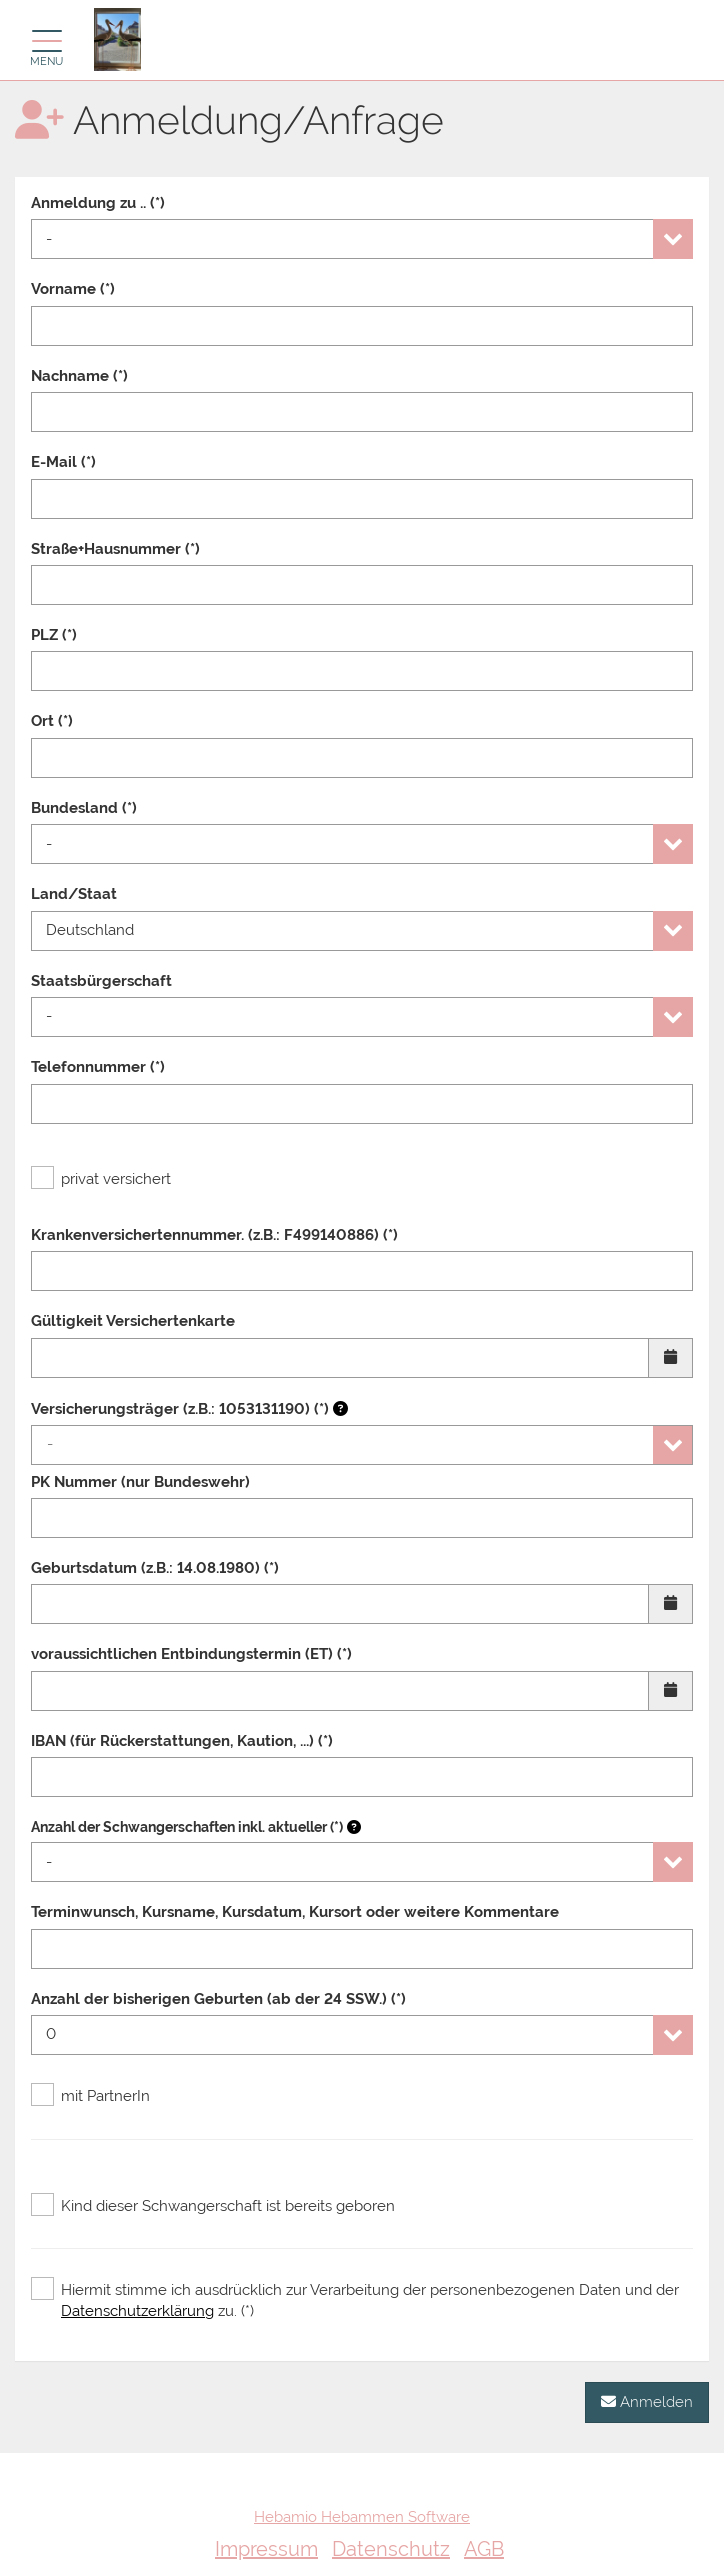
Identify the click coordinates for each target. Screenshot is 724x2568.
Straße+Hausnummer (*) (115, 549)
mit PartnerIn (90, 2096)
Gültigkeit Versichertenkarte (133, 1321)
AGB (484, 2549)
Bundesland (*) (84, 808)
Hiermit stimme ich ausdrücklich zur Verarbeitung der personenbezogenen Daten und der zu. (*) (355, 2300)
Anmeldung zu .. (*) (98, 203)
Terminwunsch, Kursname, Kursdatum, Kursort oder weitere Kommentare (295, 1912)
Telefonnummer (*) (98, 1067)
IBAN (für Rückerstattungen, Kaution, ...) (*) (182, 1741)
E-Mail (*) (63, 462)
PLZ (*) (54, 635)
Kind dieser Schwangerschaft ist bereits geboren (213, 2206)
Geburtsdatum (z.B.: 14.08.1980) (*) (155, 1568)
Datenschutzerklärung (137, 2311)
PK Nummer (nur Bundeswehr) (140, 1482)
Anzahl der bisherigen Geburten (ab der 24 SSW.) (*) (218, 1999)
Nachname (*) (79, 376)
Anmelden (647, 2401)
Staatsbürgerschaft (101, 981)
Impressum (266, 2549)
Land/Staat (74, 894)
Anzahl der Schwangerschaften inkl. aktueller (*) (187, 1827)
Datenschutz (391, 2549)
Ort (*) (52, 721)
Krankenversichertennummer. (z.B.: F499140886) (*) (214, 1235)
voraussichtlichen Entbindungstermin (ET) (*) (191, 1654)
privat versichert (101, 1179)
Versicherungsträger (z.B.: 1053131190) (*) (189, 1409)
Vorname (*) (73, 289)
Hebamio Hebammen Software (362, 2517)
